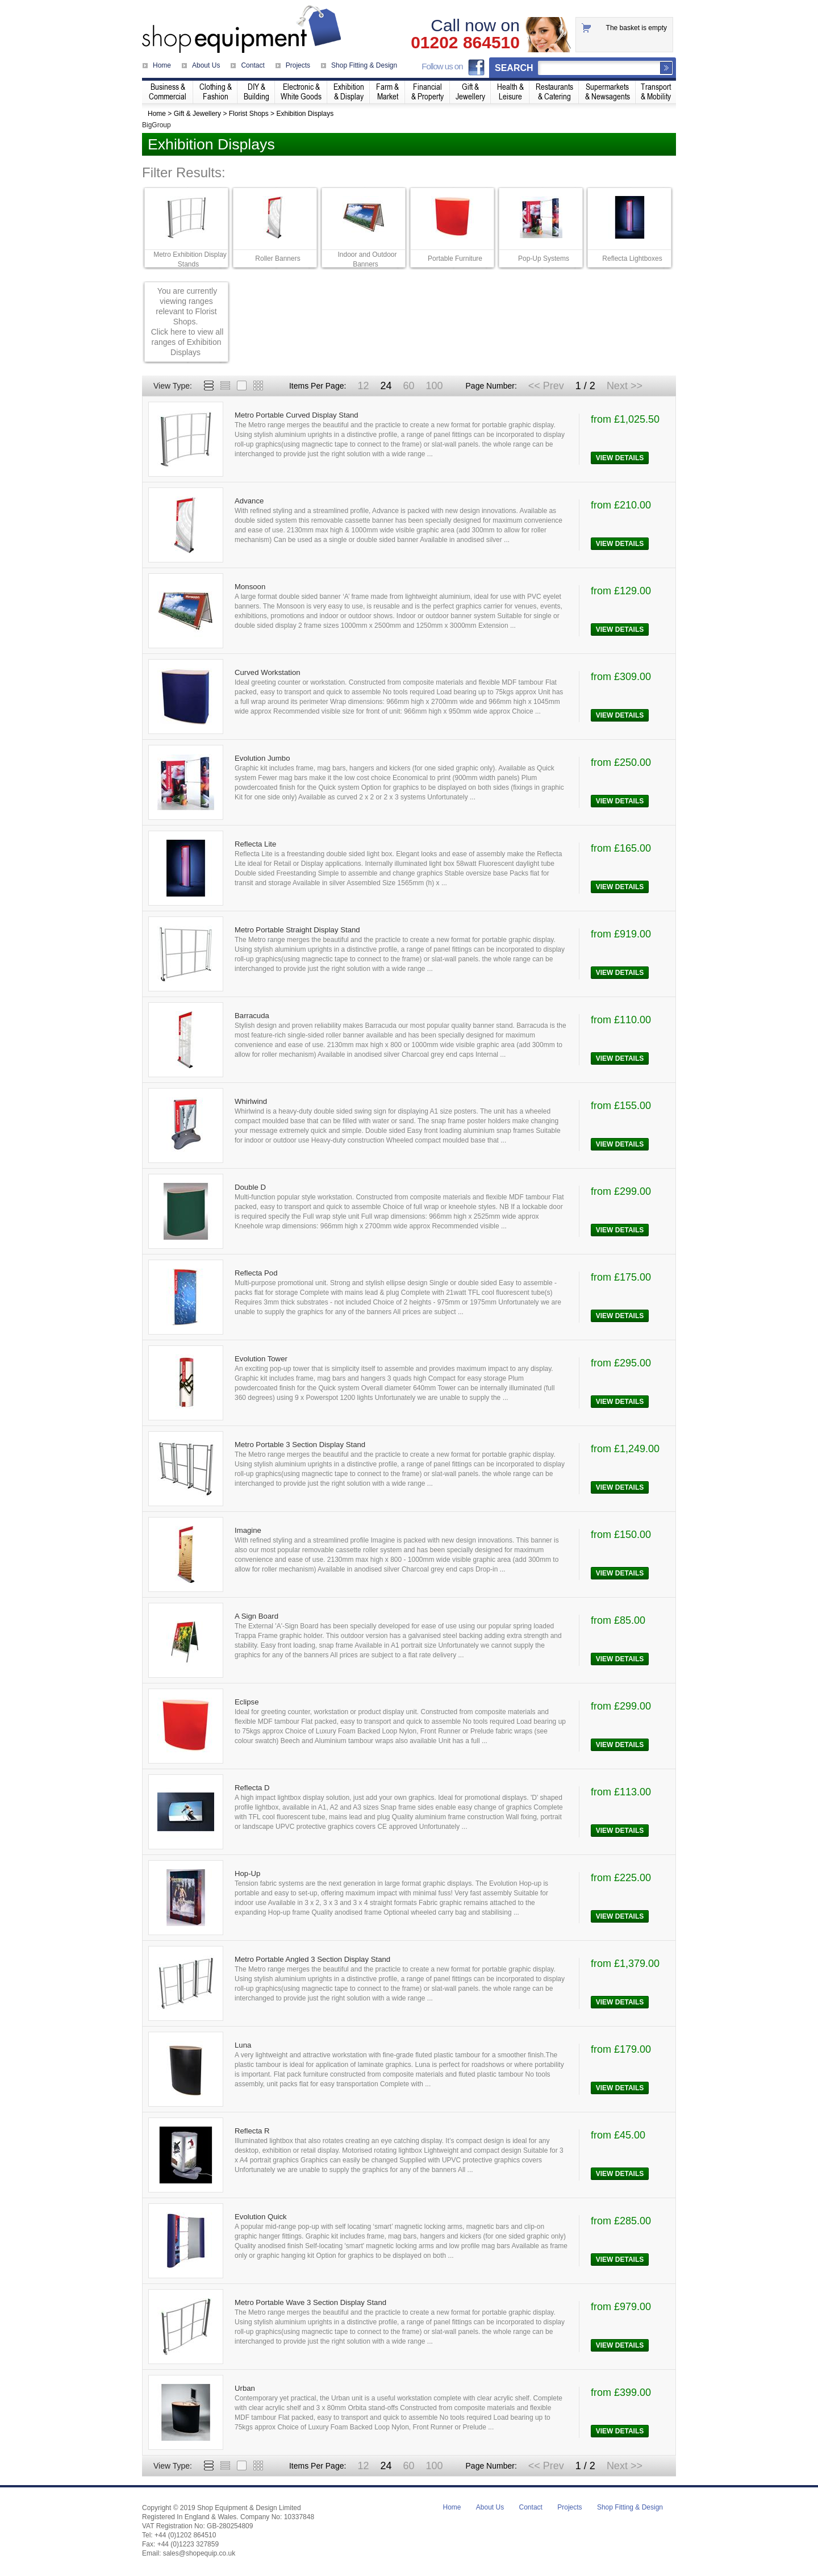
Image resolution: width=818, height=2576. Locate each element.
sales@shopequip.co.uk (199, 2553)
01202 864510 (465, 42)
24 (385, 385)
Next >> (624, 385)
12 (363, 385)
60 (408, 385)
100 (434, 385)
